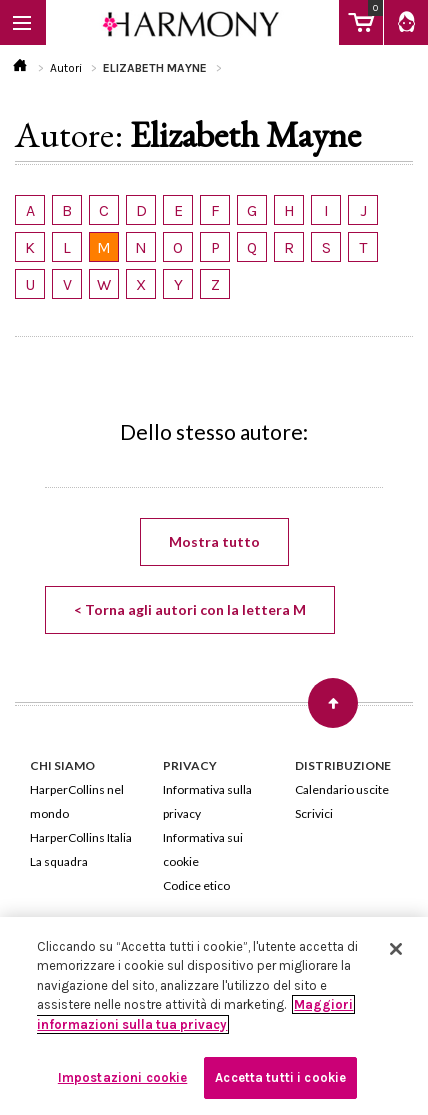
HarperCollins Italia (81, 837)
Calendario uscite (342, 789)
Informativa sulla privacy (207, 801)
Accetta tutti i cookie (280, 1077)
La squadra (59, 861)
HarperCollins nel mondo (77, 801)
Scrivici (314, 813)
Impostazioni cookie (122, 1077)
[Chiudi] (396, 949)
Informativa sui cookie (203, 849)
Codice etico (196, 885)
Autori (66, 68)
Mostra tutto (214, 541)
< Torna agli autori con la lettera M (190, 609)
